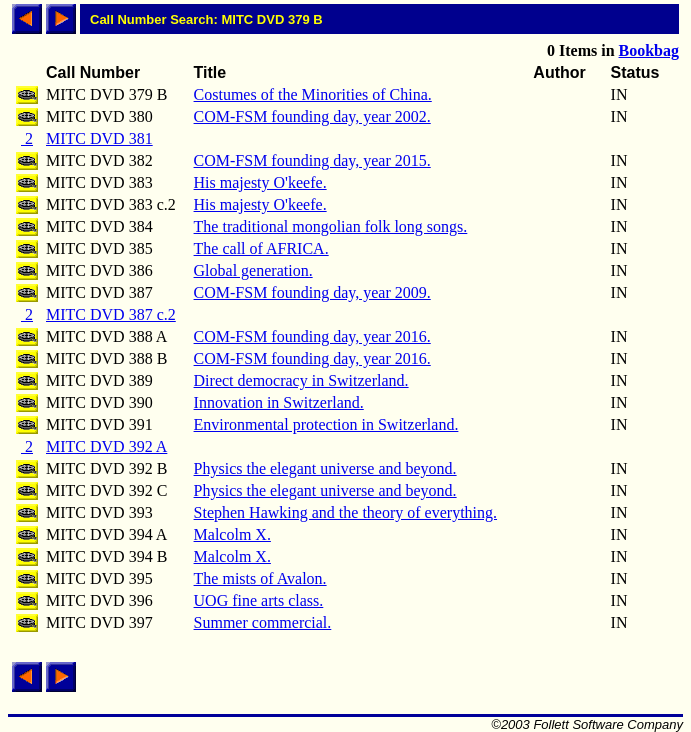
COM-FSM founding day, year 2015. (312, 160)
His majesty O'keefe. (260, 182)
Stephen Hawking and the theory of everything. (345, 512)
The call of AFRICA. (261, 248)
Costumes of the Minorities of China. (313, 94)
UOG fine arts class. (259, 600)
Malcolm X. (232, 534)
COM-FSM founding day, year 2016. (312, 336)
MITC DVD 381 (99, 138)
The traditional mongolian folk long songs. (331, 226)
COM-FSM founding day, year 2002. (312, 116)
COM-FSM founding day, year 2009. (312, 292)
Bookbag (649, 50)
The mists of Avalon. (260, 578)
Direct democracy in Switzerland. (301, 380)
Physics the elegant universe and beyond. (325, 468)
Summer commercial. (263, 622)
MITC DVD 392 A (106, 446)
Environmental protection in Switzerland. (326, 424)
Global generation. (253, 270)
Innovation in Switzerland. (279, 402)
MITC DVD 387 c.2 (111, 314)
